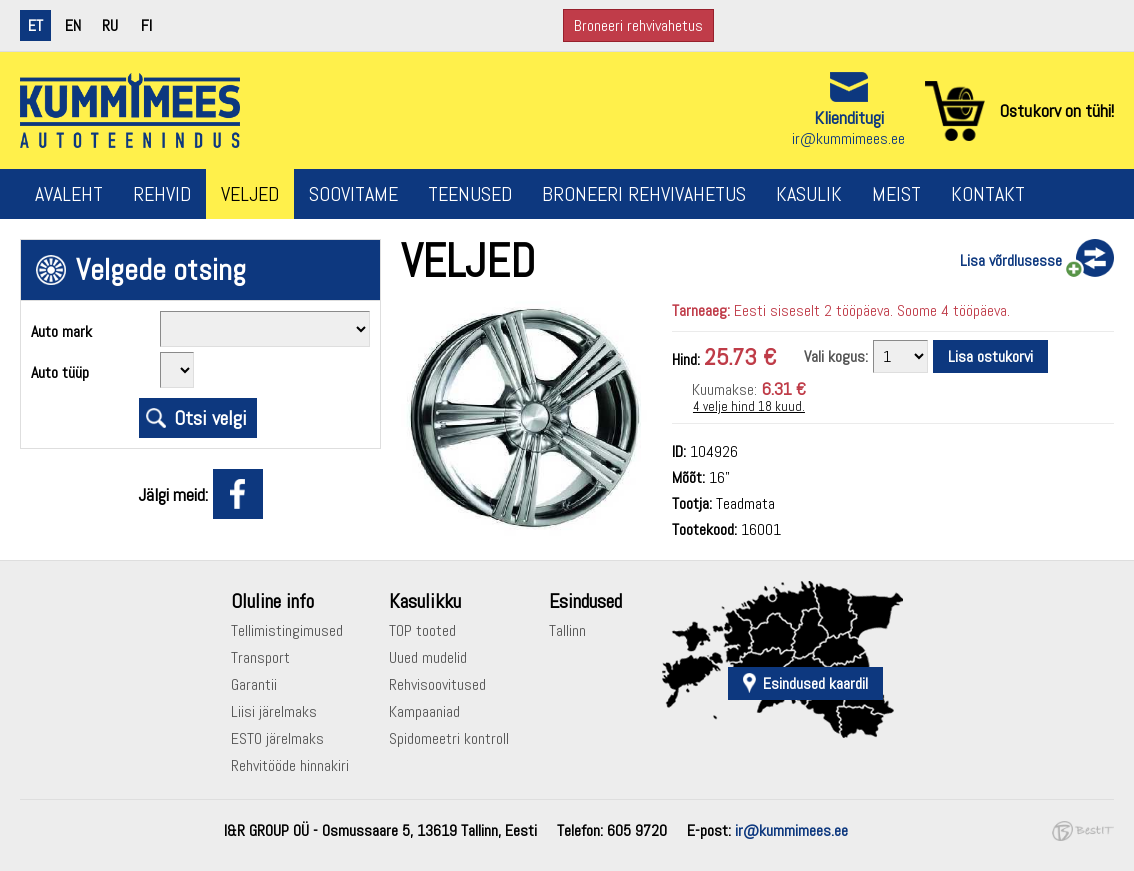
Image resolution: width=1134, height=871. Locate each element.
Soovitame (353, 194)
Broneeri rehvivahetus (638, 25)
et (35, 25)
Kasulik (809, 194)
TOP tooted (422, 630)
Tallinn (567, 630)
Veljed (250, 194)
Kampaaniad (424, 711)
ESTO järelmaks (277, 738)
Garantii (254, 684)
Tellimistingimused (287, 630)
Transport (260, 657)
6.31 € (783, 388)
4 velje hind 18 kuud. (749, 406)
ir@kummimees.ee (848, 138)
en (73, 25)
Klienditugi (849, 117)
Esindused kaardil (815, 683)
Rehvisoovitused (437, 684)
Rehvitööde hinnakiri (290, 765)
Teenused (470, 194)
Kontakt (988, 194)
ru (110, 25)
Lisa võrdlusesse (1011, 260)
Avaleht (69, 194)
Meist (896, 194)
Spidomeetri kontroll (449, 738)
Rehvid (162, 194)
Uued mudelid (428, 657)
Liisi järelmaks (274, 711)
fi (146, 25)
